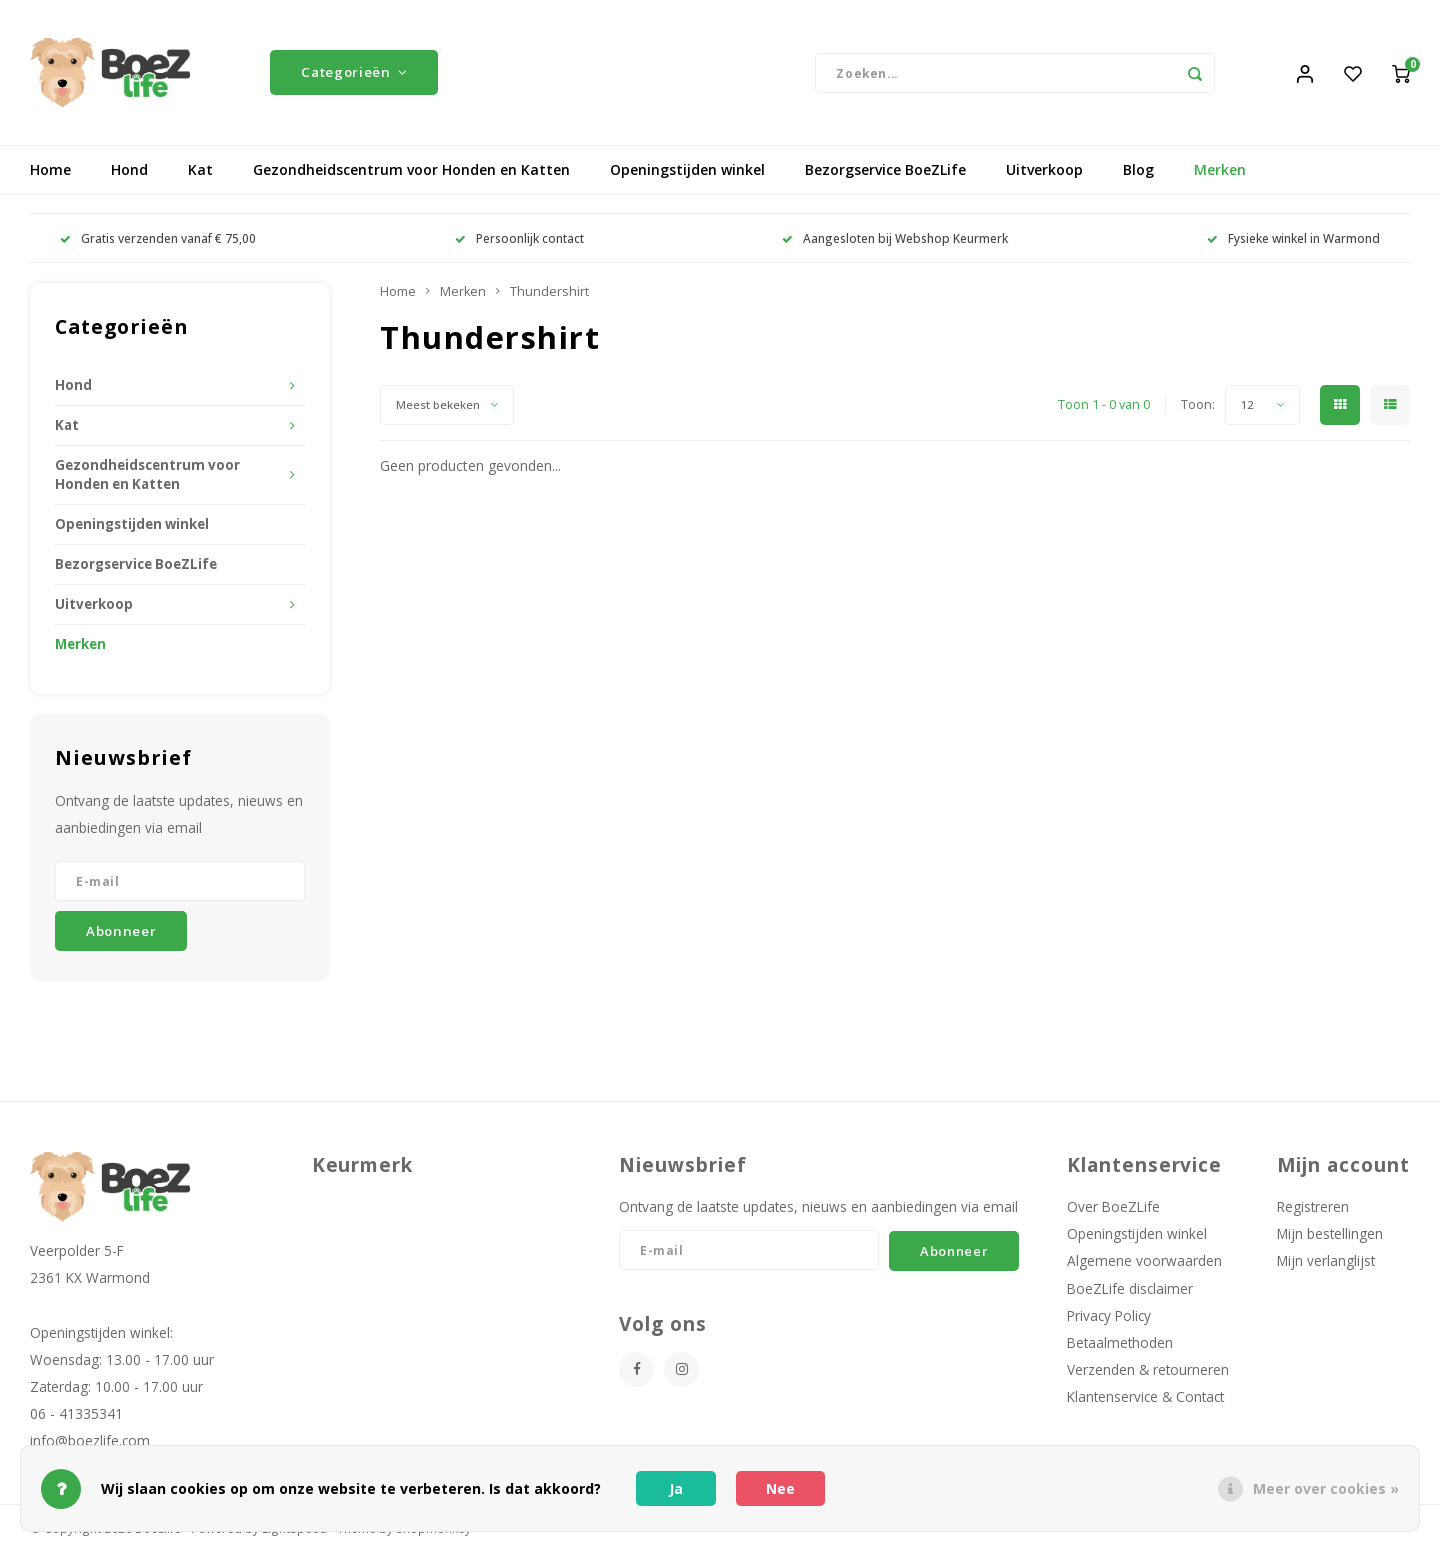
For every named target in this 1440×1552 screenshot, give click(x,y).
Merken (1220, 169)
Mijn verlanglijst (1326, 1260)
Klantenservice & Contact (1145, 1396)
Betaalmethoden (1120, 1342)
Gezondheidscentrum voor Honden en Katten (411, 169)
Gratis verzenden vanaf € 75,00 (158, 238)
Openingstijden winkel (687, 169)
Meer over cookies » (1326, 1488)
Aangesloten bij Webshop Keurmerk (895, 238)
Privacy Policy (1109, 1315)
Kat (200, 169)
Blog (1138, 169)
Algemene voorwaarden (1144, 1260)
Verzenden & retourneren (1148, 1369)
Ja (676, 1488)
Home (50, 169)
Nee (780, 1488)
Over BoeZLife (1113, 1206)
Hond (129, 169)
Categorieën (354, 72)
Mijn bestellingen (1330, 1233)
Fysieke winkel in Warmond (1293, 238)
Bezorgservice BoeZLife (885, 169)
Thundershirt (549, 291)
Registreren (1313, 1206)
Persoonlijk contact (519, 238)
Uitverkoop (1044, 169)
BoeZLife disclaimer (1130, 1288)
